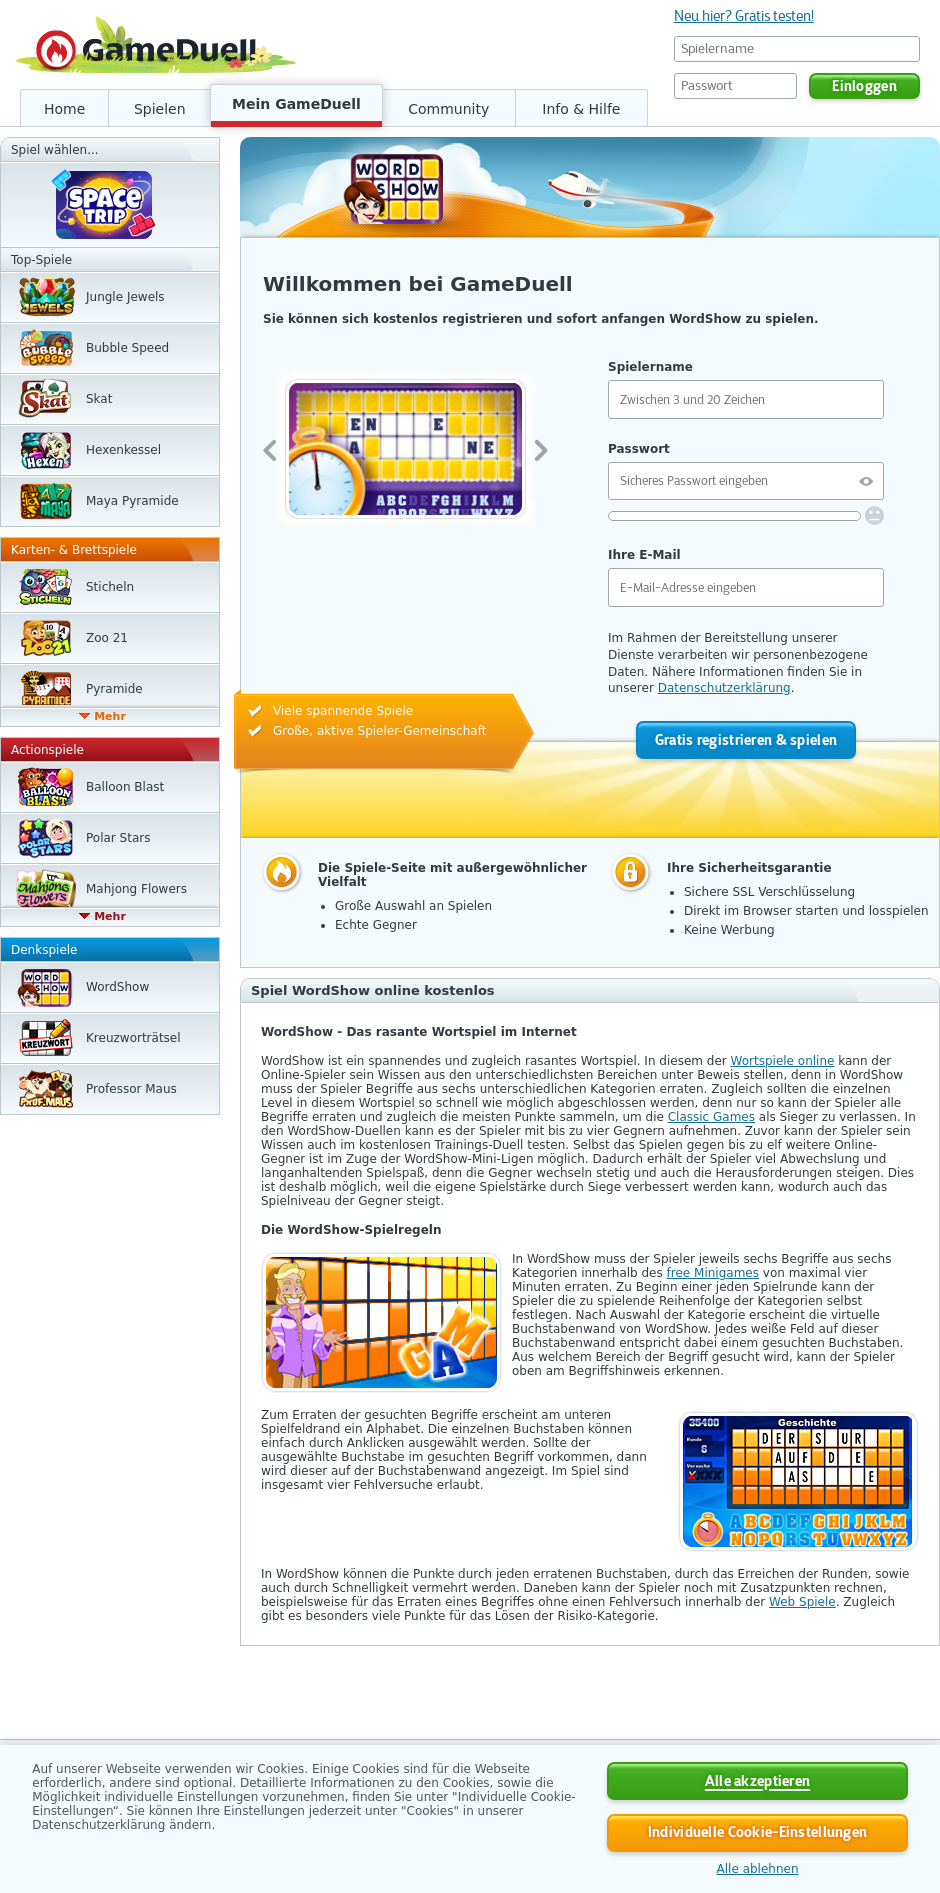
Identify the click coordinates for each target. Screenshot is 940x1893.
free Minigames (713, 1273)
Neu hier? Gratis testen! (744, 16)
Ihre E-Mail (644, 555)
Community (448, 109)
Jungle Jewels (125, 297)
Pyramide (114, 689)
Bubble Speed (127, 348)
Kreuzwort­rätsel (133, 1038)
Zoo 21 (107, 638)
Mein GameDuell (296, 104)
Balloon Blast (125, 787)
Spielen (160, 109)
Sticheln (110, 587)
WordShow (117, 987)
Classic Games (711, 1117)
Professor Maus (131, 1089)
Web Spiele (802, 1602)
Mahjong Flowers (136, 889)
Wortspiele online (783, 1061)
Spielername (650, 367)
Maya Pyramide (132, 501)
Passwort (639, 449)
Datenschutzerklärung (724, 688)
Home (64, 109)
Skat (99, 399)
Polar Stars (118, 838)
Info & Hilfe (581, 109)
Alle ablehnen (758, 1869)
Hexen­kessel (123, 450)
